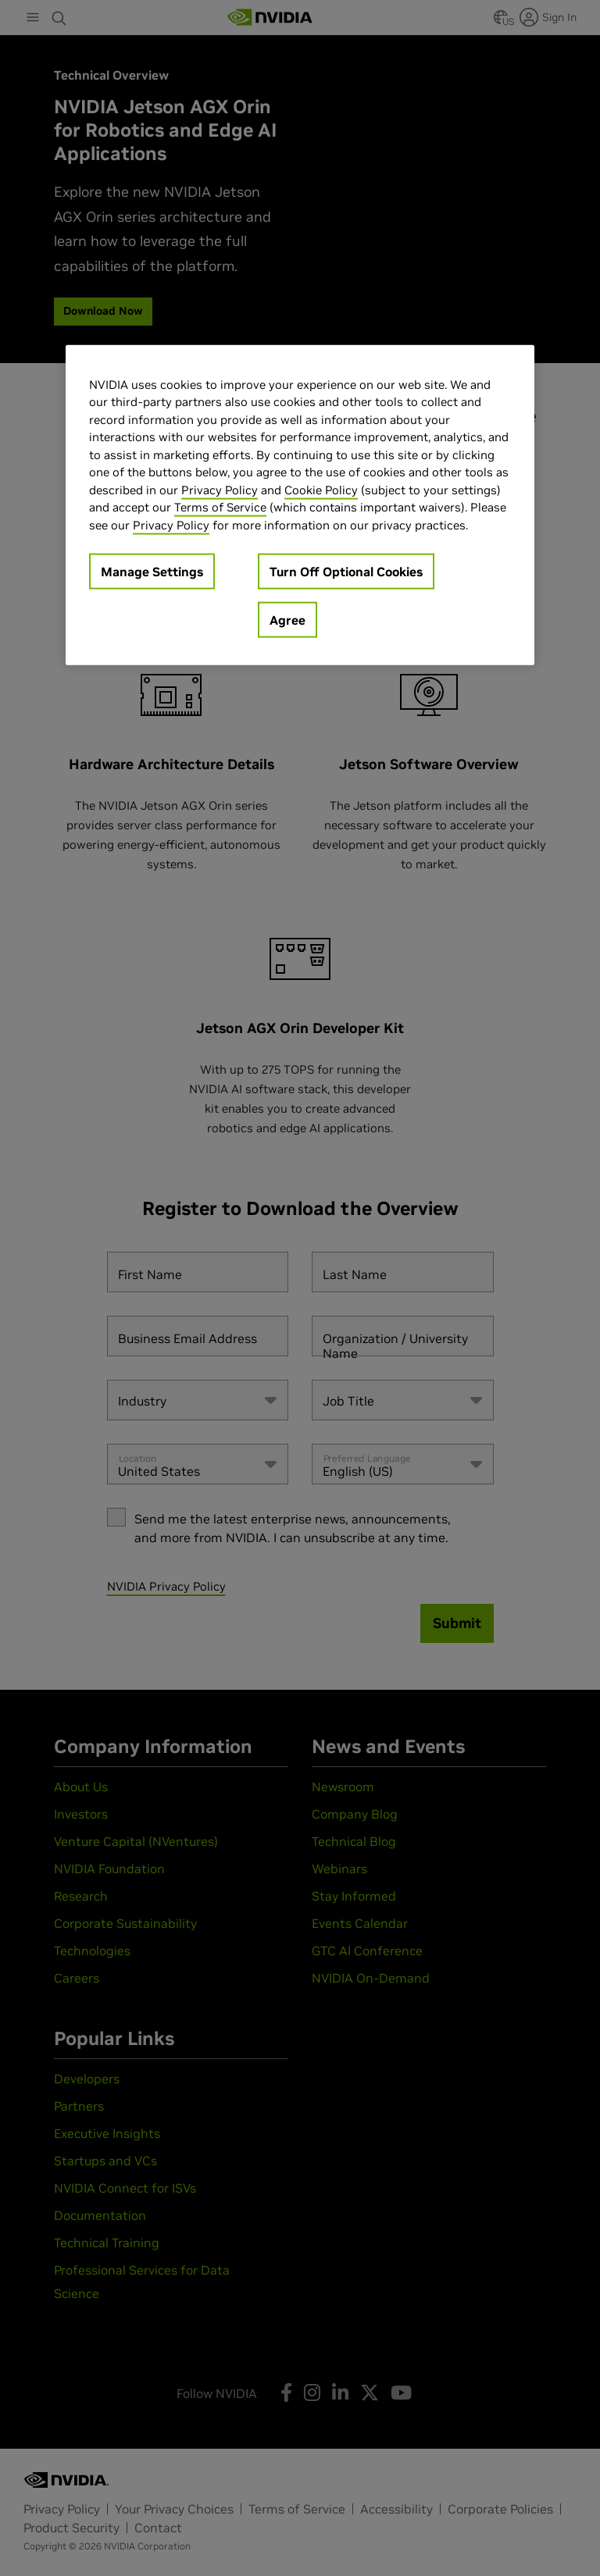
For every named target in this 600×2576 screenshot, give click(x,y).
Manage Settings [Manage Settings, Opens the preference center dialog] (152, 571)
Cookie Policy (321, 489)
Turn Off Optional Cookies (346, 571)
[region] (300, 504)
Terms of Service (220, 507)
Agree (287, 620)
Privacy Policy (219, 489)
